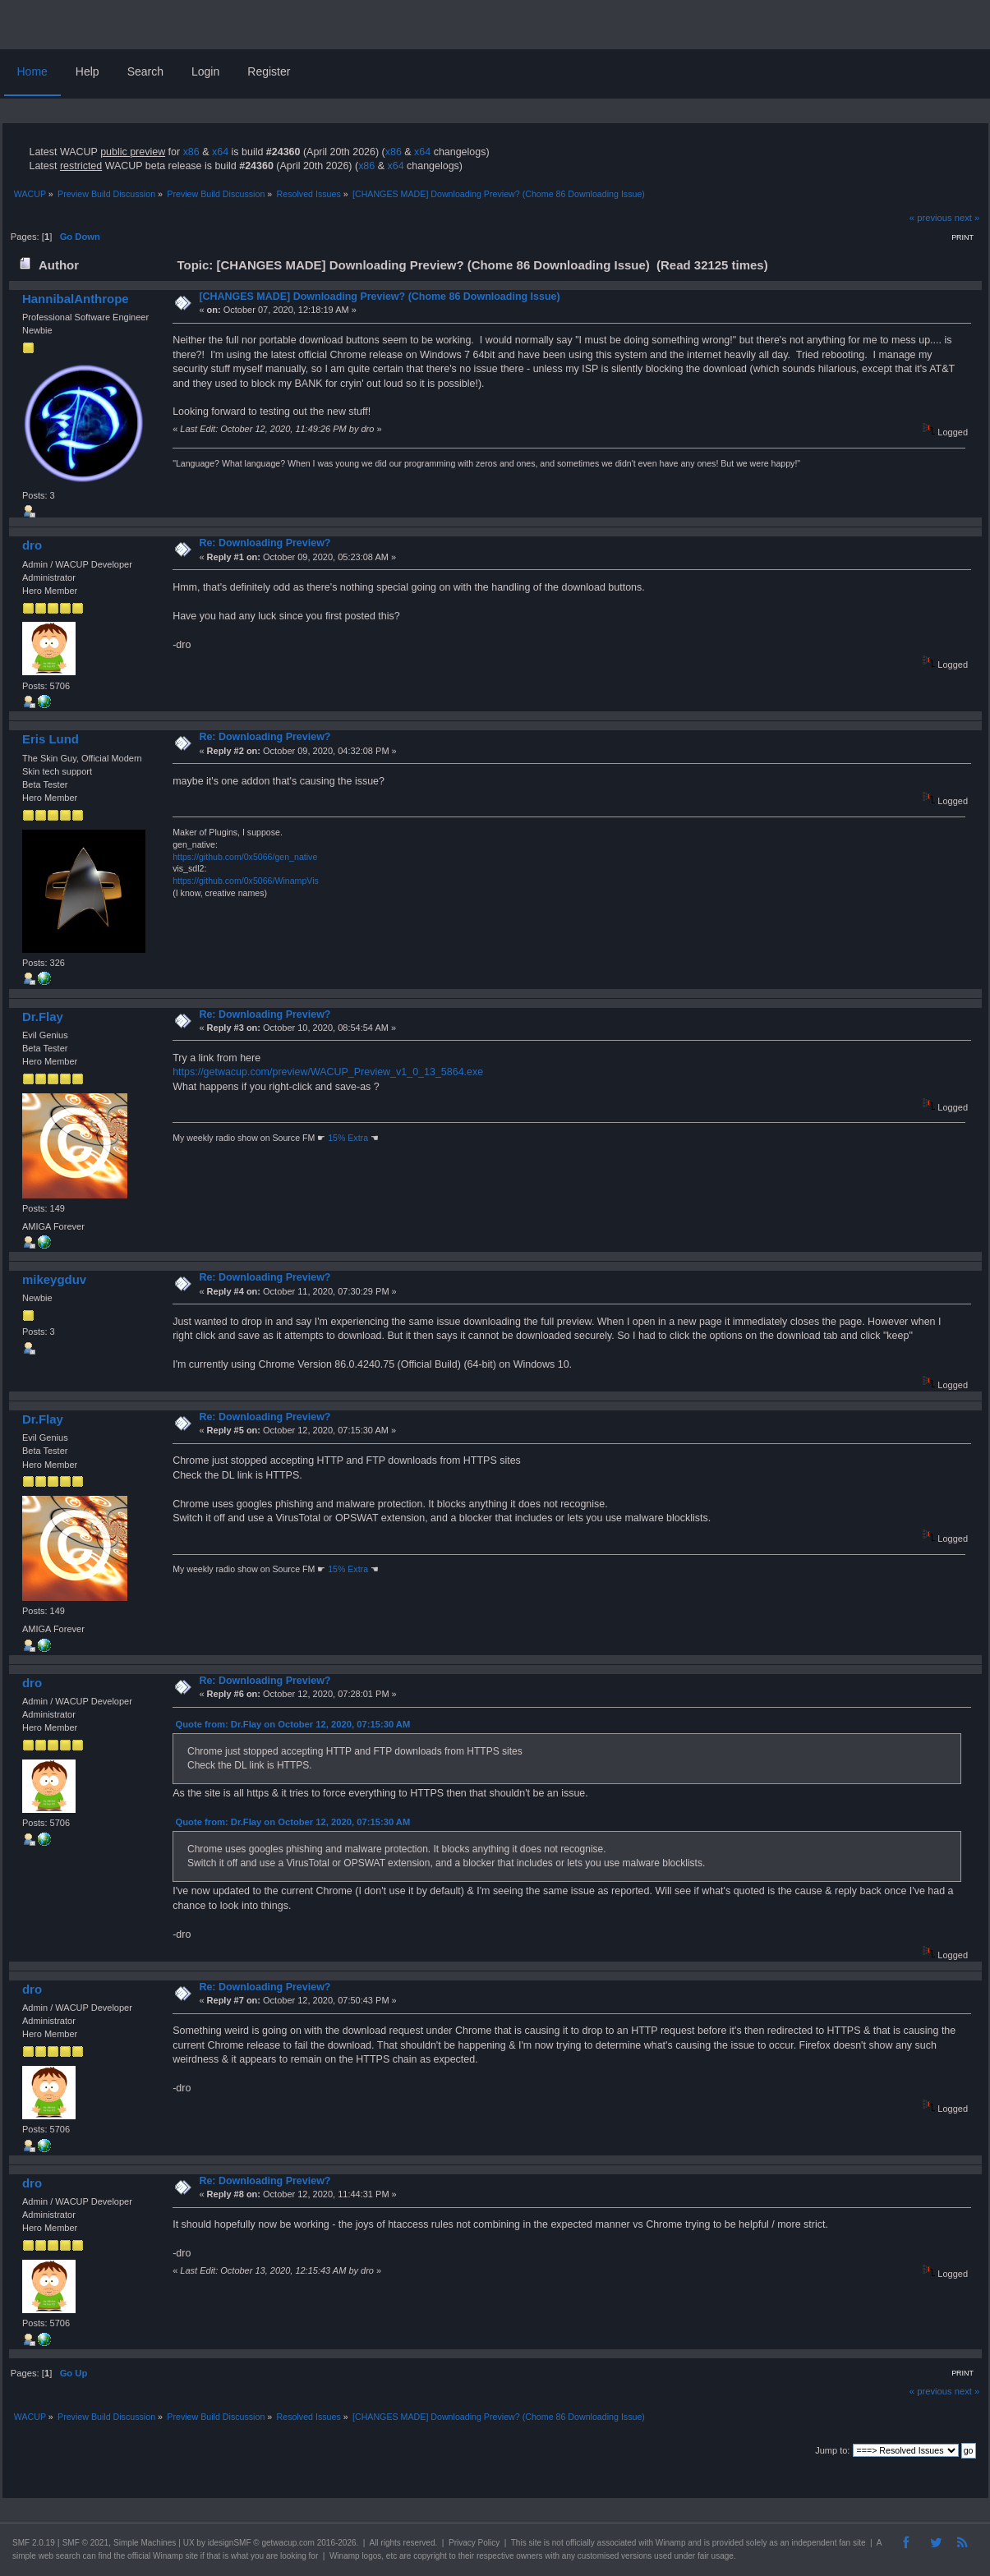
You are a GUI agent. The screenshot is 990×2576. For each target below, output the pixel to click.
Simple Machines (144, 2542)
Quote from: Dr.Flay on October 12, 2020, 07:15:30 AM (293, 1724)
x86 (191, 152)
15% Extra (348, 1138)
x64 (220, 152)
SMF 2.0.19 (33, 2542)
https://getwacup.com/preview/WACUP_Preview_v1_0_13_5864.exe (328, 1072)
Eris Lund (50, 739)
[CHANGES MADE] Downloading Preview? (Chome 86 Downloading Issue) (379, 296)
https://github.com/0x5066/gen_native (245, 857)
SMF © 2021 (85, 2542)
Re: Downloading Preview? (264, 543)
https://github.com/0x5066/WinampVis (246, 881)
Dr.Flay (42, 1017)
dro (32, 545)
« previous (930, 218)
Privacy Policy (474, 2542)
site (534, 2542)
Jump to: (832, 2450)
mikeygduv (54, 1279)
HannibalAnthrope (75, 299)
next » (967, 218)
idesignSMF (229, 2542)
